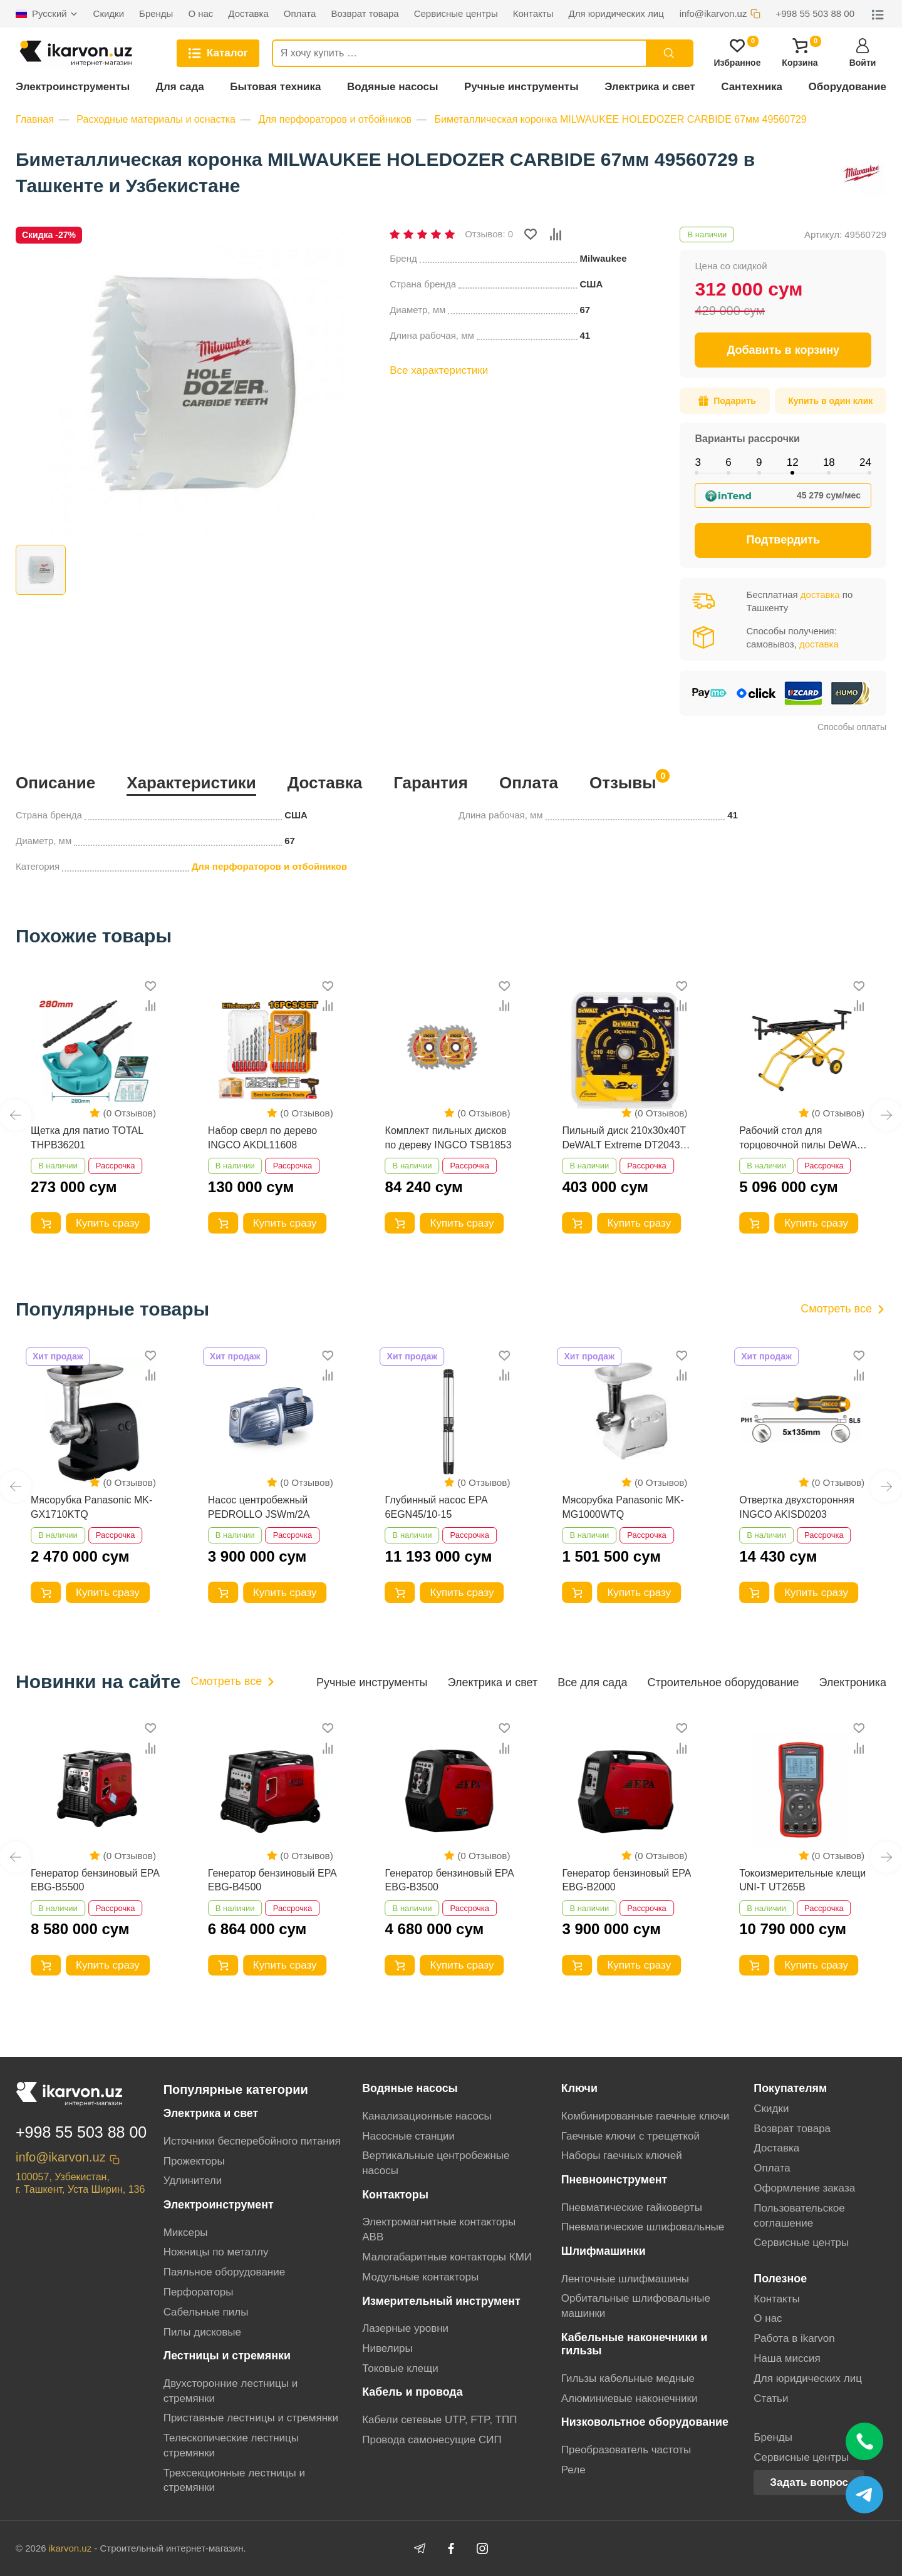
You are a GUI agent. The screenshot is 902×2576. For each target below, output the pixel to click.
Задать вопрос (809, 2482)
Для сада (180, 87)
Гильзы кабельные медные (628, 2378)
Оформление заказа (804, 2188)
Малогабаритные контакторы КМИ (447, 2257)
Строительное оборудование (723, 1682)
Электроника (852, 1682)
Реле (573, 2470)
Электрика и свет (649, 87)
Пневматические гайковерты (631, 2207)
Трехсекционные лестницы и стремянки (234, 2480)
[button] (15, 1115)
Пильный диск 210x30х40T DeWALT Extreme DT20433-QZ (625, 1138)
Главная (35, 119)
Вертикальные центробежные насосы (435, 2163)
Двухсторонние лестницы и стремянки (230, 2391)
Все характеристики (439, 370)
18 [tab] (829, 462)
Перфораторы (198, 2292)
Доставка (325, 782)
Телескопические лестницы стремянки (231, 2445)
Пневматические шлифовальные (643, 2227)
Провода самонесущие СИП (431, 2440)
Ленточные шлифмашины (625, 2279)
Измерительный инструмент (441, 2301)
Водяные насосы (392, 87)
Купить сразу (108, 1223)
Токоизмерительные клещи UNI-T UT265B (802, 1880)
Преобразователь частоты (626, 2450)
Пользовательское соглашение (799, 2215)
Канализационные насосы (426, 2116)
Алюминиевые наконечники (629, 2398)
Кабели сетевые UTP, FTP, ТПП (439, 2420)
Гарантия (430, 782)
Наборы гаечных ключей (621, 2155)
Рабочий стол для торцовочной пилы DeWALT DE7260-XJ (803, 1138)
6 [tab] (728, 462)
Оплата (528, 782)
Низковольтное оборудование (644, 2422)
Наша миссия (787, 2358)
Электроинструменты (73, 87)
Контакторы (395, 2194)
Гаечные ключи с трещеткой (630, 2136)
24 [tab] (865, 462)
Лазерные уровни (405, 2328)
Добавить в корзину (783, 350)
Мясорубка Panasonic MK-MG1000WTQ (622, 1507)
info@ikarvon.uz (61, 2157)
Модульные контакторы (420, 2277)
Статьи (771, 2398)
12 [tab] (793, 462)
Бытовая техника (275, 87)
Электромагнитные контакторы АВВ (439, 2229)
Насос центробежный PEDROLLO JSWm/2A (259, 1507)
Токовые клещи (400, 2368)
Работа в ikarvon (794, 2338)
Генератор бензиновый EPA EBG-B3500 (449, 1880)
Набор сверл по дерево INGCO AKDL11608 (262, 1137)
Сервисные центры (801, 2243)
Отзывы (622, 781)
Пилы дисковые (202, 2332)
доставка (820, 594)
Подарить (727, 401)
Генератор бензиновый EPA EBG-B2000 (626, 1880)
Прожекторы (194, 2161)
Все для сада (592, 1682)
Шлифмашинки (603, 2251)
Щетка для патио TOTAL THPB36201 (87, 1137)
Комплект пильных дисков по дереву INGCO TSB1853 (448, 1137)
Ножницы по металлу (216, 2252)
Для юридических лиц (808, 2378)
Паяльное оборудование (224, 2272)
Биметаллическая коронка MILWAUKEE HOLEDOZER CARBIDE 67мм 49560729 (621, 119)
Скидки (771, 2109)
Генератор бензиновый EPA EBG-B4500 (272, 1880)
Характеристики (191, 782)
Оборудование (847, 87)
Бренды (773, 2437)
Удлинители (192, 2181)
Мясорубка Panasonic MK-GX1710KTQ (91, 1507)
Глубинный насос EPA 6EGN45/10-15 (436, 1507)
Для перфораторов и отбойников (335, 119)
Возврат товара (792, 2129)
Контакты (776, 2299)
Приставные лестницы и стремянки (250, 2418)
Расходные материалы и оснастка (156, 119)
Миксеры (185, 2233)
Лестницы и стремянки (227, 2355)
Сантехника (751, 87)
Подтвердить (783, 539)
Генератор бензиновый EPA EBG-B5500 (95, 1880)
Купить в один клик (830, 401)
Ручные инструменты (521, 87)
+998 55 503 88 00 (81, 2132)
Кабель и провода (412, 2392)
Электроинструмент (218, 2204)
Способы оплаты (851, 727)
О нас (768, 2318)
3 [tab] (697, 462)
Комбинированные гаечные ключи (645, 2116)
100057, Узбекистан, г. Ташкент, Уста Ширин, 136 (80, 2183)
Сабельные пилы (206, 2312)
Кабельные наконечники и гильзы (634, 2344)
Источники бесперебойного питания (252, 2141)
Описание (55, 782)
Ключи (579, 2088)
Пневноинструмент (614, 2179)
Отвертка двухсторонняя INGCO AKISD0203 (796, 1507)
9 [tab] (759, 462)
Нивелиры (387, 2348)
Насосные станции (408, 2136)
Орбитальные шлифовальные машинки (635, 2305)
